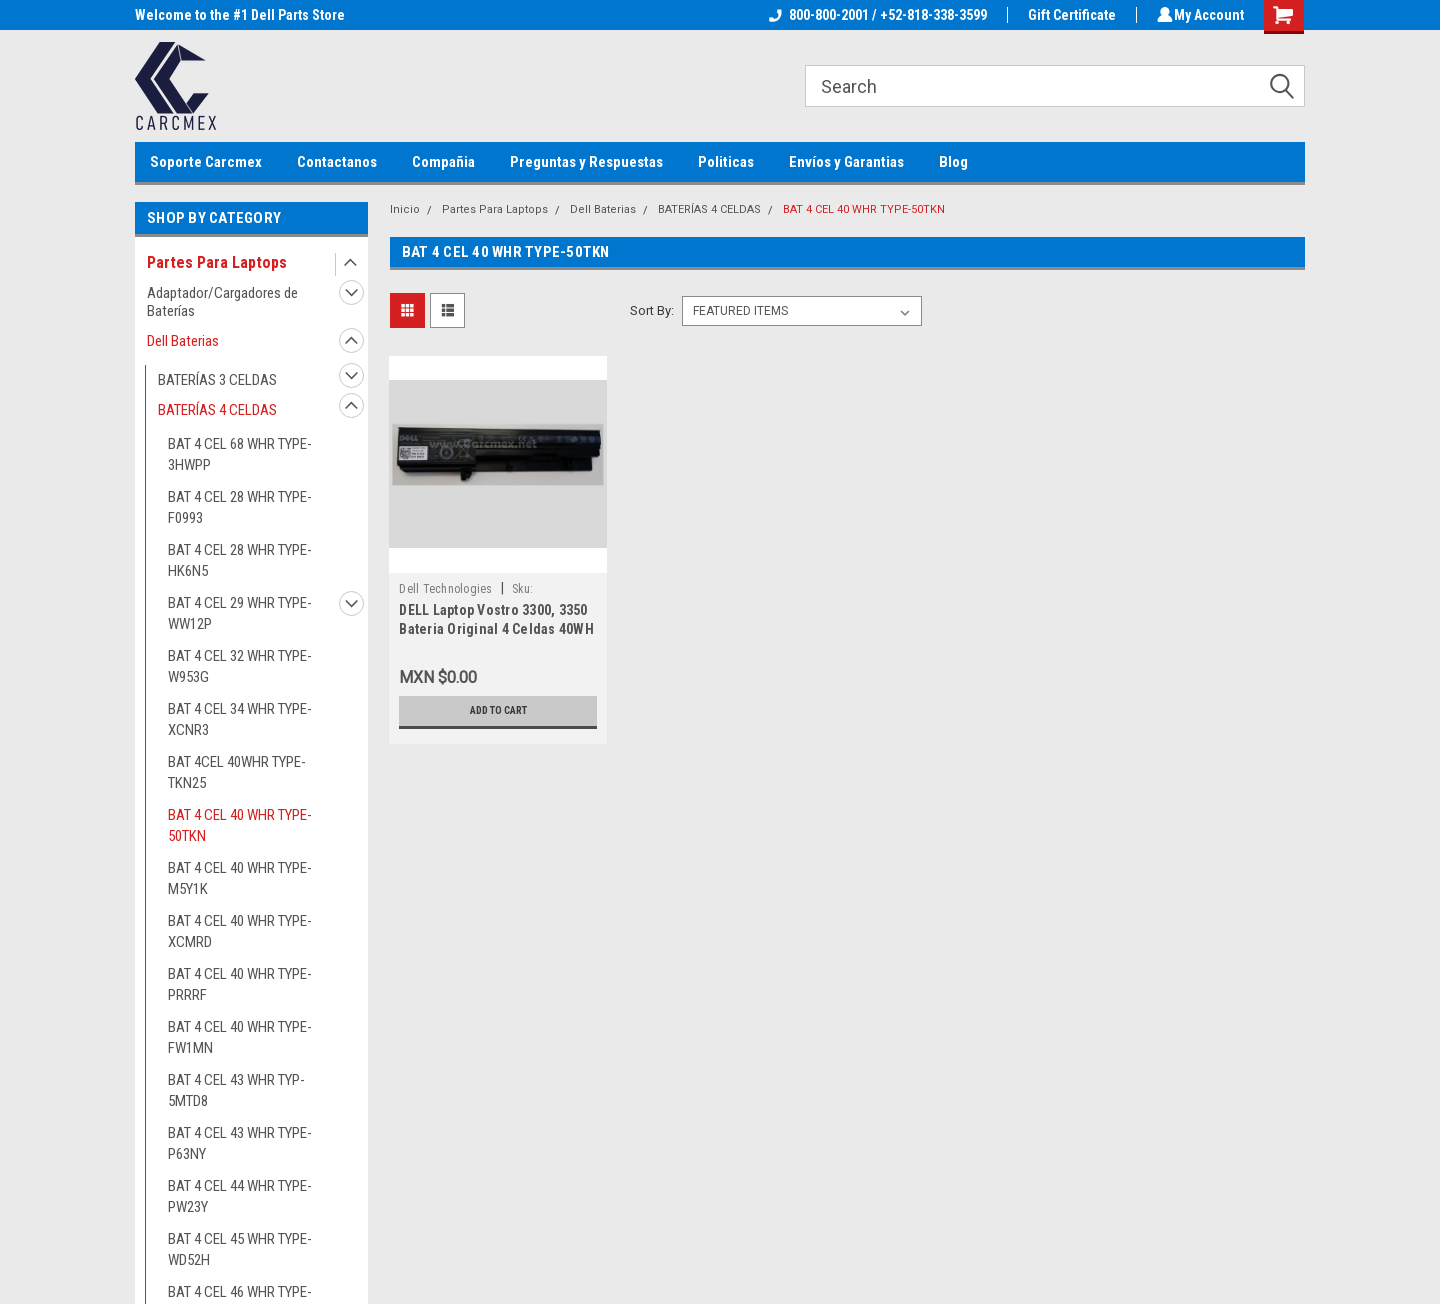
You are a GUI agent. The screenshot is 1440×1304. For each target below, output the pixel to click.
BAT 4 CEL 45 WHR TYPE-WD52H (240, 1249)
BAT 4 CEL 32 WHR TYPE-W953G (240, 666)
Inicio (405, 209)
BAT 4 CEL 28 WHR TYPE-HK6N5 (240, 560)
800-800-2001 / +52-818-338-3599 (875, 15)
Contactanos (337, 162)
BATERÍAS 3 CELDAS (217, 380)
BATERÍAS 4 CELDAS (217, 410)
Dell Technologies (445, 589)
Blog (953, 162)
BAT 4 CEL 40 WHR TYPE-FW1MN (240, 1037)
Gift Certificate (1069, 15)
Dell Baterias (183, 341)
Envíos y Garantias (846, 162)
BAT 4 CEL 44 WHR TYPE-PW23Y (240, 1196)
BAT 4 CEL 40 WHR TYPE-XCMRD (240, 931)
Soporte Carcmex (206, 162)
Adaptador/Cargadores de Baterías (222, 302)
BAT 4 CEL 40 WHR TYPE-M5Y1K (240, 878)
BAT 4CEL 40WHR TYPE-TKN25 (237, 772)
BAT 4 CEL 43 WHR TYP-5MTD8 (236, 1090)
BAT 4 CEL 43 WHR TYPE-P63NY (240, 1143)
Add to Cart (498, 711)
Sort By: (652, 310)
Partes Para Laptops (217, 262)
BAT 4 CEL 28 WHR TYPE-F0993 (240, 507)
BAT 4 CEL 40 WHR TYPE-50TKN (240, 825)
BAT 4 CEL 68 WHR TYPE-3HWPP (240, 454)
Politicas (726, 162)
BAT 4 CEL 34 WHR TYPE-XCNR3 (240, 719)
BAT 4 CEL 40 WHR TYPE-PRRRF (240, 984)
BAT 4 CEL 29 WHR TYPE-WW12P (240, 613)
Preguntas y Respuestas (586, 162)
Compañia (443, 162)
